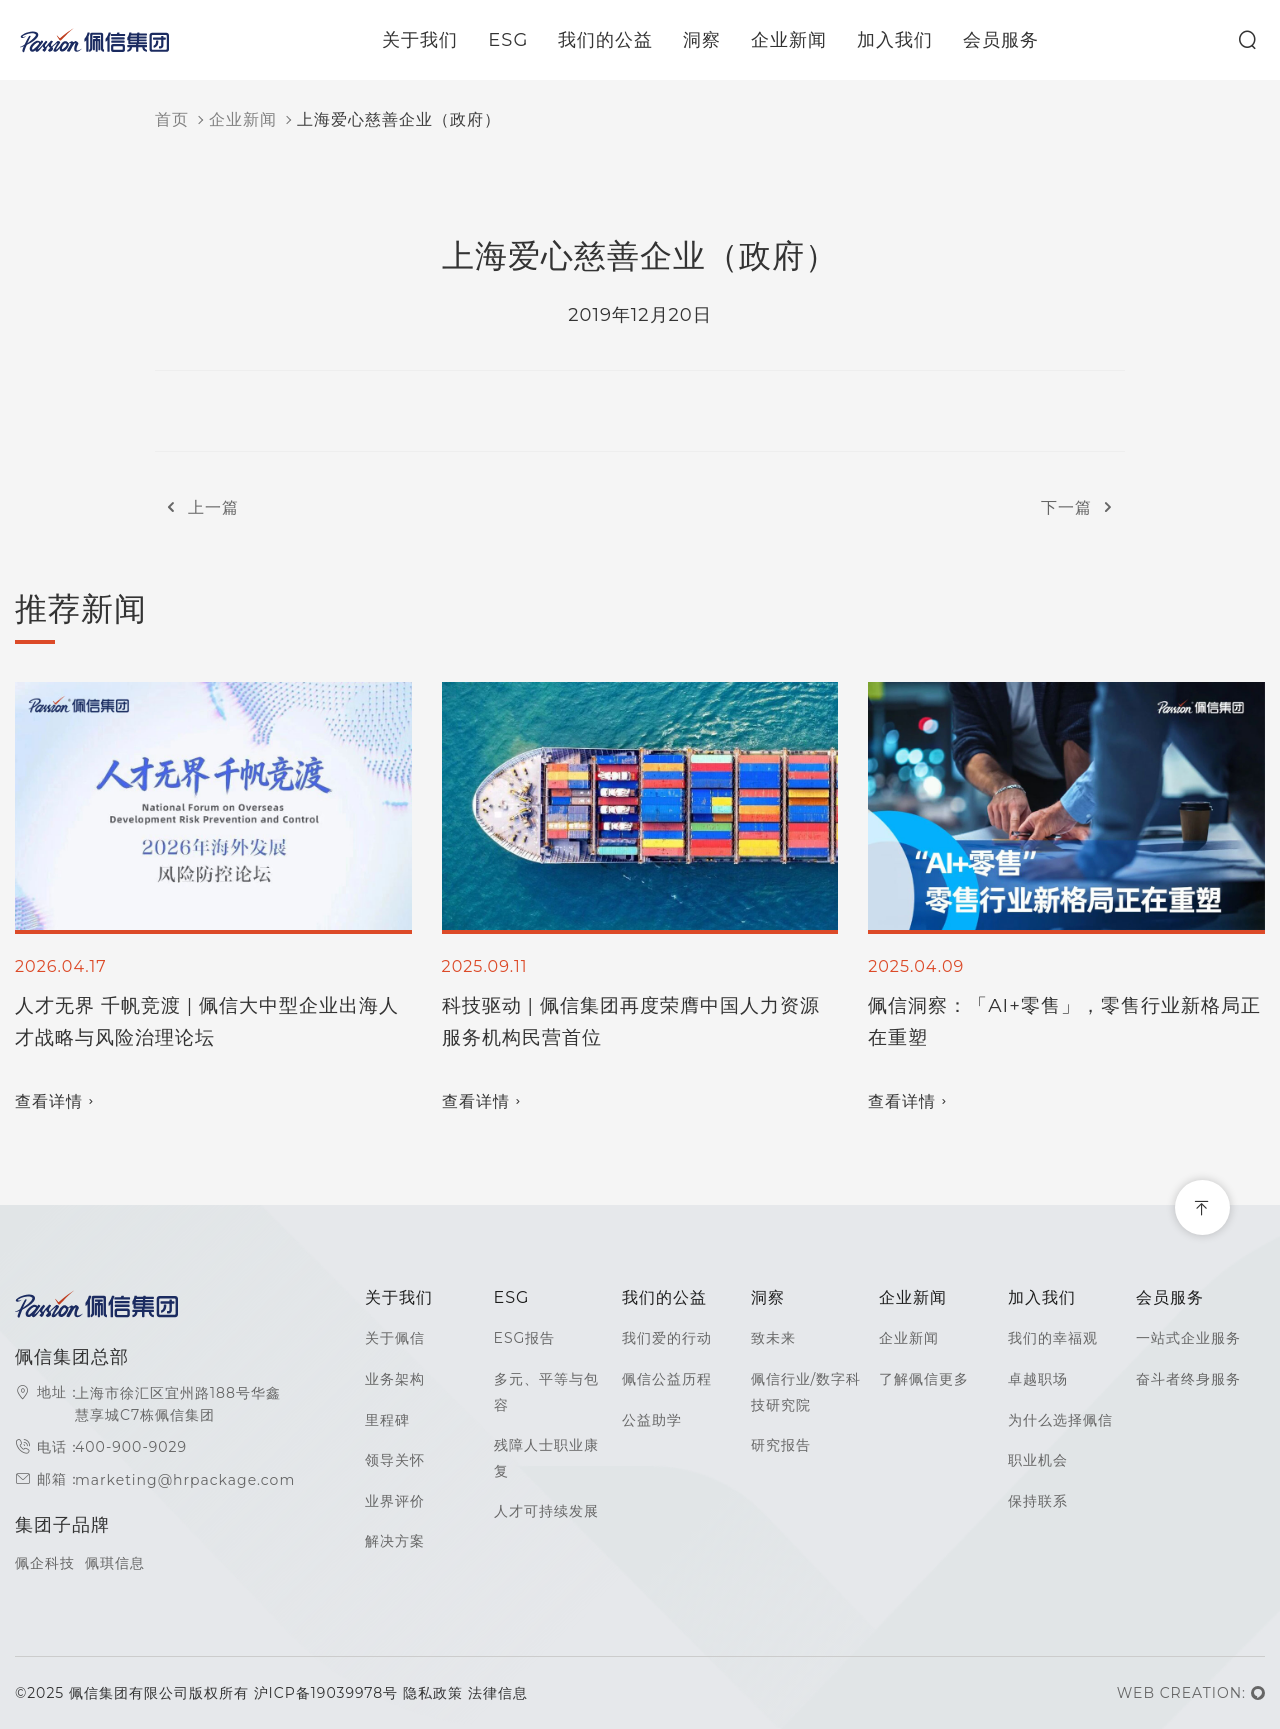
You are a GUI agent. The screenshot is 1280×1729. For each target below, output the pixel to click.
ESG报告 (525, 1338)
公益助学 (652, 1420)
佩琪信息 (115, 1563)
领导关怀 (395, 1460)
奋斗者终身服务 (1188, 1379)
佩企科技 (45, 1563)
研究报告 (781, 1445)
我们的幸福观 (1053, 1338)
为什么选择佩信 (1060, 1420)
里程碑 (387, 1420)
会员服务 (1013, 40)
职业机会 (1038, 1460)
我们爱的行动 (667, 1338)
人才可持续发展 (546, 1511)
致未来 (773, 1338)
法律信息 (498, 1693)
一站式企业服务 (1188, 1338)
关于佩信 (395, 1338)
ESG (520, 40)
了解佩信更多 (924, 1379)
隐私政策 (433, 1693)
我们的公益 (617, 40)
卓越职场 (1038, 1379)
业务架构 (395, 1379)
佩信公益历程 (667, 1379)
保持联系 (1038, 1501)
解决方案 (395, 1541)
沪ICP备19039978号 (328, 1693)
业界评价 (395, 1501)
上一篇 (197, 507)
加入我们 (907, 40)
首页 (172, 119)
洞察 (714, 40)
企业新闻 (801, 40)
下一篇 (1083, 507)
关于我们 (432, 40)
